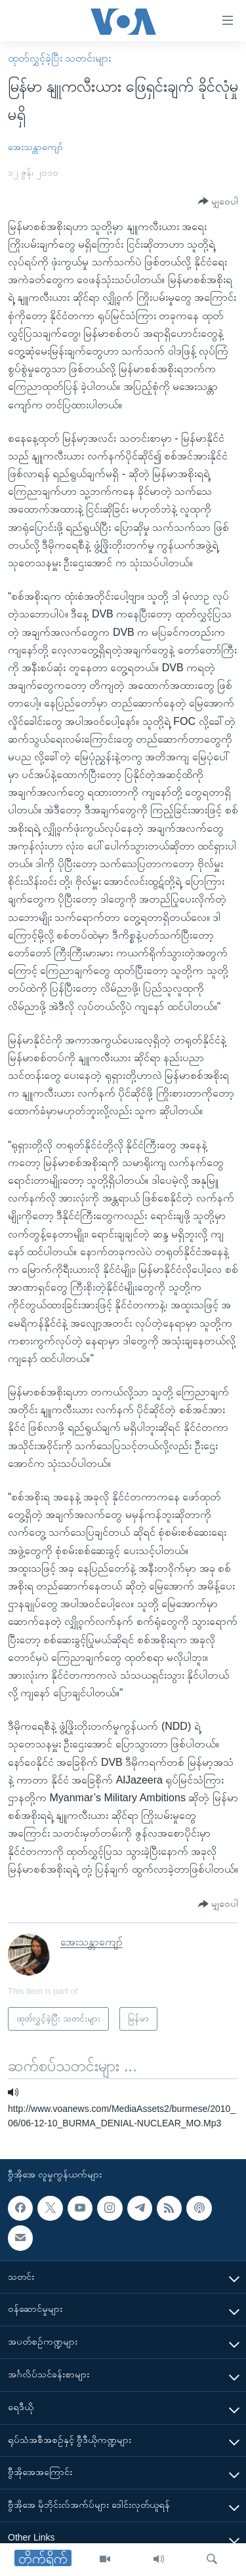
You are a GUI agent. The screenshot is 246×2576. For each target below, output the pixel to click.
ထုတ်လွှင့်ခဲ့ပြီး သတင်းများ (59, 58)
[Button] (218, 201)
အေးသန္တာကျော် (35, 147)
